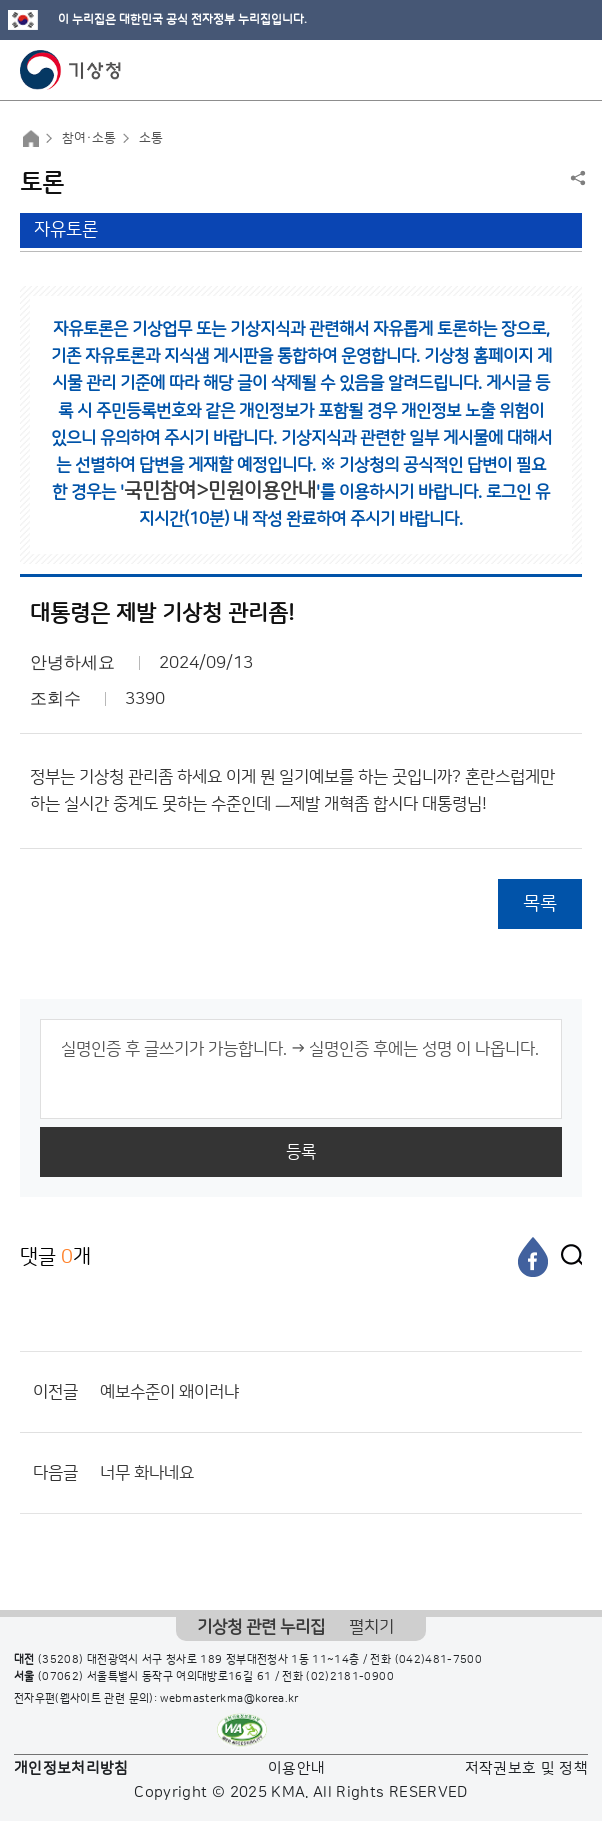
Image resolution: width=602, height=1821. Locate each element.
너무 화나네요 (147, 1473)
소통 (151, 138)
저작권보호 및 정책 (527, 1768)
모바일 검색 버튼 (537, 70)
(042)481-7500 (439, 1660)
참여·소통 (89, 138)
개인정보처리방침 (71, 1768)
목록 (540, 903)
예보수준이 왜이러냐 (169, 1392)
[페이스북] (533, 1257)
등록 (301, 1152)
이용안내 (296, 1768)
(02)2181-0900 (350, 1677)
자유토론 (66, 230)
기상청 (71, 70)
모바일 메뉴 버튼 (569, 70)
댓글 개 (55, 1256)
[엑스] (567, 1257)
